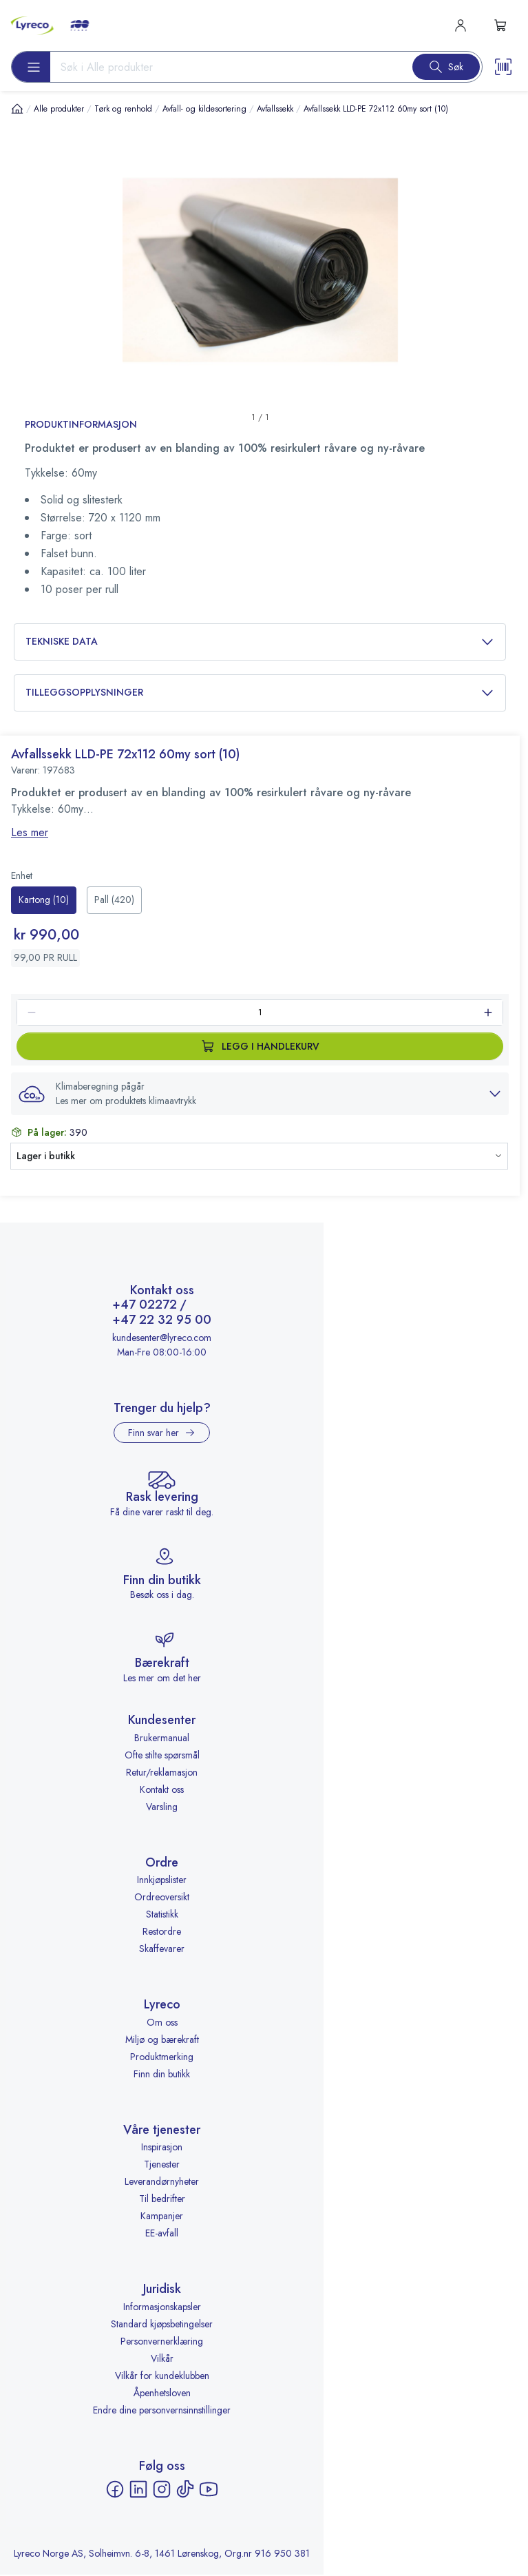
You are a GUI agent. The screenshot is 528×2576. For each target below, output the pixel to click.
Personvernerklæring (161, 2342)
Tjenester (162, 2165)
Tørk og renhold (123, 109)
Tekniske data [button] (259, 641)
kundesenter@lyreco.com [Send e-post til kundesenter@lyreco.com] (161, 1338)
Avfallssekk (275, 109)
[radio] (43, 900)
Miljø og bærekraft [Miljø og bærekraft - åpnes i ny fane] (162, 2040)
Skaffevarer (161, 1950)
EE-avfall (161, 2234)
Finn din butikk (162, 2074)
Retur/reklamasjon (162, 1773)
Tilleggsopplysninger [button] (259, 692)
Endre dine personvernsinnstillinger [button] (162, 2411)
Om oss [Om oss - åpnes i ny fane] (162, 2023)
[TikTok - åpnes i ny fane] (185, 2490)
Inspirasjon (161, 2148)
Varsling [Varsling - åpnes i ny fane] (162, 1807)
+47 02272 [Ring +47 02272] (144, 1306)
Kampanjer (161, 2217)
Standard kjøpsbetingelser (162, 2325)
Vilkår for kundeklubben (162, 2377)
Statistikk (162, 1915)
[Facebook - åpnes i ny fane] (115, 2490)
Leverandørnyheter (162, 2183)
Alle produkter (59, 109)
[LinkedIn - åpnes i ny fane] (138, 2490)
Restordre (161, 1933)
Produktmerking (161, 2057)
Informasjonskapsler (162, 2308)
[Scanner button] (503, 67)
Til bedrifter (162, 2200)
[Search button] (446, 67)
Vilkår (162, 2360)
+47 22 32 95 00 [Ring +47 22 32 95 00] (161, 1321)
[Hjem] (17, 108)
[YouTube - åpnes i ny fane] (208, 2490)
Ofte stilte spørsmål (162, 1756)
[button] (260, 1093)
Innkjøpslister (162, 1881)
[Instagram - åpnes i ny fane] (161, 2490)
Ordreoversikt (161, 1898)
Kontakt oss (162, 1790)
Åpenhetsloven (162, 2394)
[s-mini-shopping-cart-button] (500, 25)
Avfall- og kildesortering (204, 109)
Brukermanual (161, 1738)
